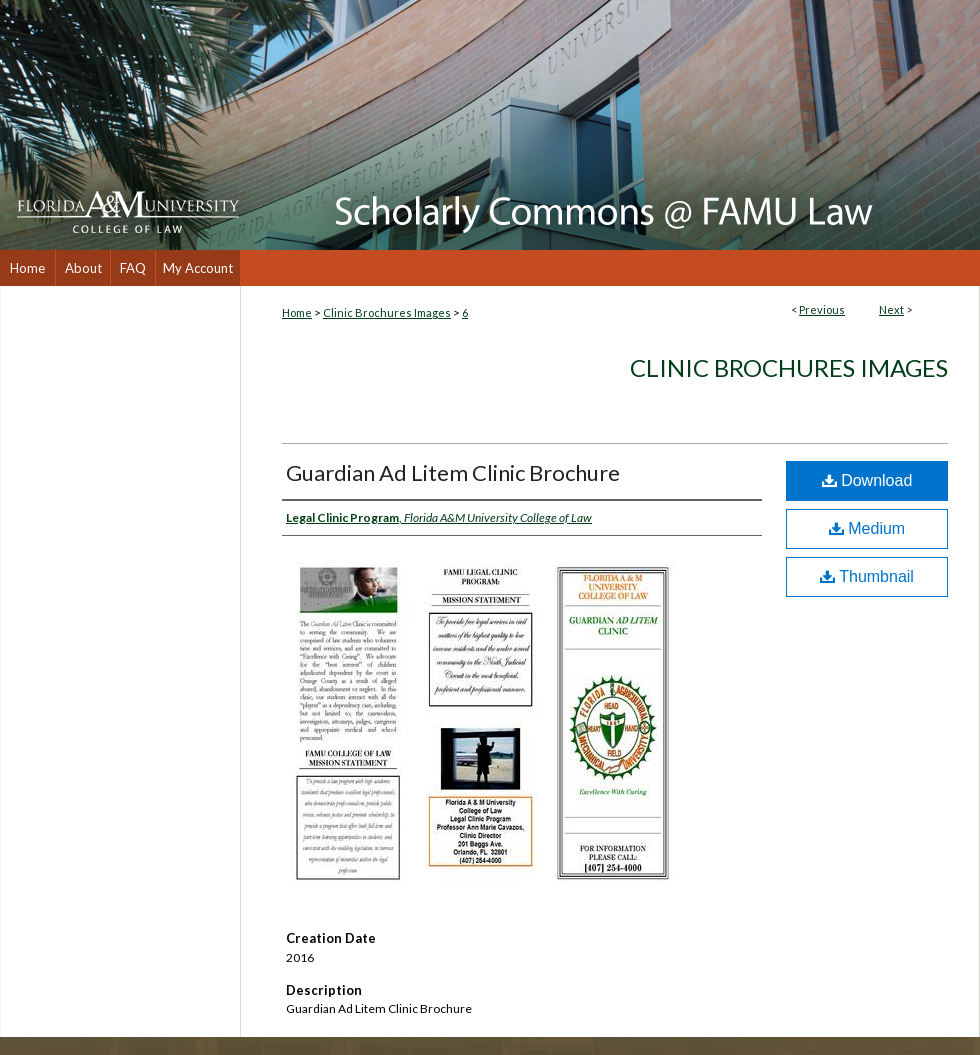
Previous (822, 309)
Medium (867, 528)
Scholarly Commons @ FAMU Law (610, 125)
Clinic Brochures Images (387, 312)
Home (297, 312)
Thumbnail (867, 576)
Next (891, 309)
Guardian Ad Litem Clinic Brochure (453, 472)
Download (867, 480)
